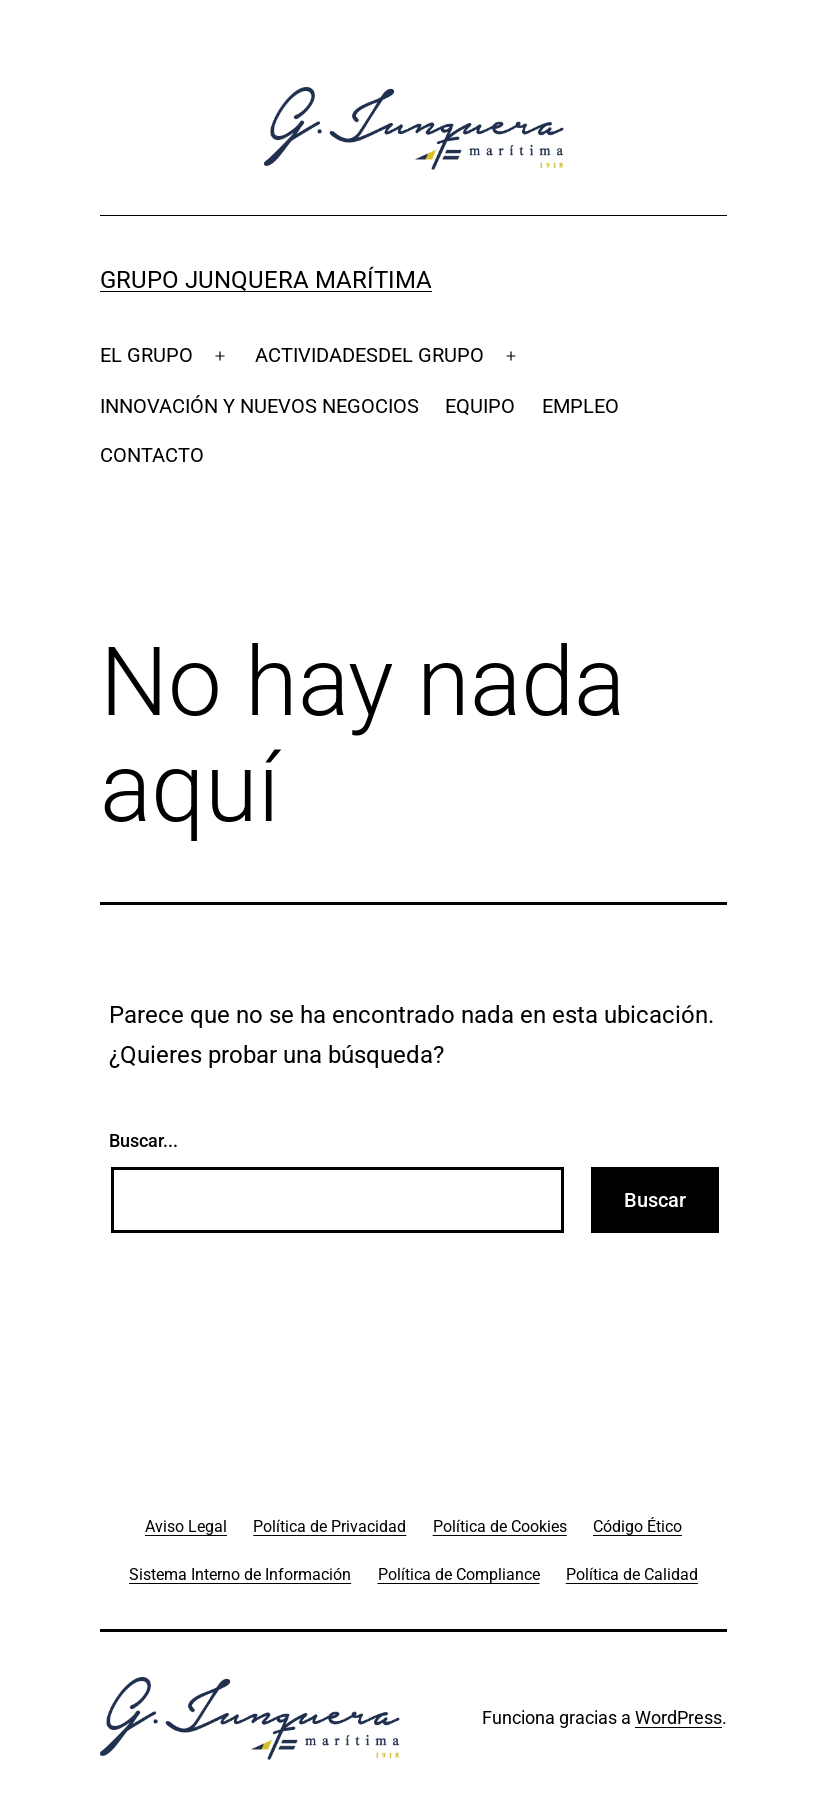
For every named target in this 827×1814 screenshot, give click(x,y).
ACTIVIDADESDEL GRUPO (369, 355)
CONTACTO (152, 455)
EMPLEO (580, 406)
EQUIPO (480, 406)
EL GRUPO (146, 355)
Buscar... (143, 1140)
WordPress (678, 1717)
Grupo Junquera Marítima (266, 280)
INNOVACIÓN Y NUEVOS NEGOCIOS (259, 406)
